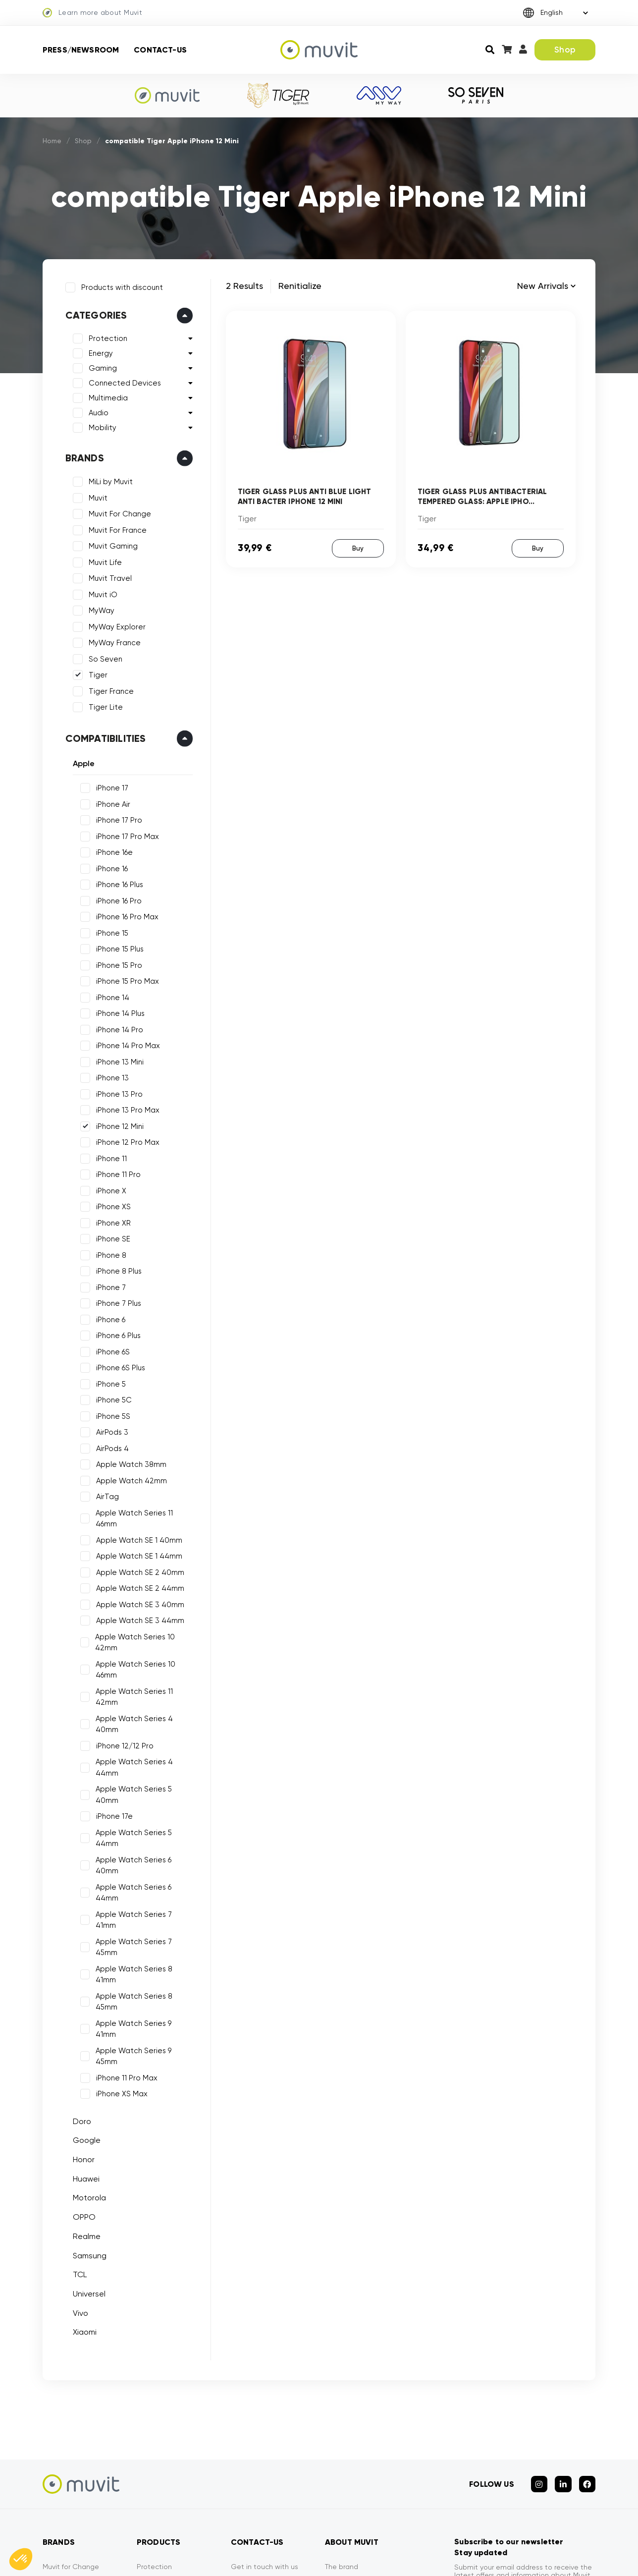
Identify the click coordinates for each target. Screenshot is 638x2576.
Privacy (336, 2430)
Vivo (77, 2154)
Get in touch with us (264, 2402)
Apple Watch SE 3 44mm (137, 1606)
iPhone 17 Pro (116, 817)
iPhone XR (110, 1220)
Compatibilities (102, 735)
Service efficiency (259, 2430)
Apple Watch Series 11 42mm (144, 1677)
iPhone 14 (109, 994)
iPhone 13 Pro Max (125, 1107)
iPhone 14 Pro (116, 1026)
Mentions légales (355, 2556)
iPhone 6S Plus (117, 1365)
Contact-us (160, 50)
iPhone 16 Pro (116, 898)
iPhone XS (110, 1204)
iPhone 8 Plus (116, 1268)
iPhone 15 (109, 930)
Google (84, 1981)
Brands (81, 455)
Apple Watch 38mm (128, 1461)
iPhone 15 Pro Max (124, 978)
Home (52, 141)
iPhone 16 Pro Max (124, 914)
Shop (565, 50)
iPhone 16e (111, 849)
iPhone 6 (107, 1316)
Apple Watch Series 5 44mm (143, 1774)
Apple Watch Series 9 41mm (142, 1886)
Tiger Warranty (254, 2445)
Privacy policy (465, 2556)
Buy (357, 547)
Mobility (99, 425)
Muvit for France (69, 2416)
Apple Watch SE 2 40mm (137, 1558)
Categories (93, 313)
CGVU (413, 2556)
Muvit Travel (107, 575)
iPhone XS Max (119, 1935)
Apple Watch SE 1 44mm (136, 1542)
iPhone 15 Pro (116, 962)
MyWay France (112, 640)
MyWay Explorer (114, 623)
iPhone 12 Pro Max (125, 1139)
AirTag (104, 1494)
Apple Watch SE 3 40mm (137, 1590)
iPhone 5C (111, 1397)
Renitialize (299, 285)
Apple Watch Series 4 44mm (144, 1725)
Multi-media (157, 2459)
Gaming (100, 365)
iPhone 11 (108, 1155)
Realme (84, 2077)
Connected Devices (122, 380)
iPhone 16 (109, 865)
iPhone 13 (109, 1075)
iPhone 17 (109, 785)
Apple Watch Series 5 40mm (143, 1741)
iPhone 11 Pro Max (124, 1918)
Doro (79, 1962)
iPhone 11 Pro (115, 1172)
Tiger (95, 672)
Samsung (87, 2096)
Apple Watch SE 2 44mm (137, 1574)
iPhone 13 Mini (117, 1059)
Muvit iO (100, 591)
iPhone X (108, 1187)
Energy (98, 350)
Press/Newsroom (81, 50)
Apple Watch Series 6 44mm (143, 1806)
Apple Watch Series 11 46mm (143, 1510)
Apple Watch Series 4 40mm (144, 1693)
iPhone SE (110, 1236)
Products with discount (119, 284)
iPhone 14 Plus (117, 1011)
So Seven (102, 656)
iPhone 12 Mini (117, 1123)
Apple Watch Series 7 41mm (142, 1822)
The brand (341, 2402)
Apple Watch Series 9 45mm (143, 1903)
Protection (105, 336)
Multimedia (105, 395)
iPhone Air (110, 801)
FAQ (238, 2459)
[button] (21, 2559)
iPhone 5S (110, 1413)
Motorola (86, 2039)
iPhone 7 (108, 1284)
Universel (86, 2134)
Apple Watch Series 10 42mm (133, 1629)
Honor (81, 2001)
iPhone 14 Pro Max (125, 1043)
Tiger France (108, 688)
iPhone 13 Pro (116, 1091)
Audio (96, 410)
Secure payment (258, 2416)
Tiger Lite (103, 704)
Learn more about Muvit (92, 12)
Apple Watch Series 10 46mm (133, 1656)
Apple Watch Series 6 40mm (143, 1790)
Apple (81, 760)
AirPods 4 (109, 1445)
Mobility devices (163, 2445)
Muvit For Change (117, 511)
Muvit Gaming (110, 543)
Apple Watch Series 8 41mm (142, 1854)
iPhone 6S (110, 1348)
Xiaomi (82, 2173)
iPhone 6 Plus (115, 1333)
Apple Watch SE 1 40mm (136, 1526)
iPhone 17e (111, 1757)
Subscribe (566, 2462)
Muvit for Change (71, 2402)
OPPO (81, 2058)
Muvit (95, 495)
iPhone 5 (108, 1381)
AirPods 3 (109, 1429)
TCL (77, 2116)
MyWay (98, 608)
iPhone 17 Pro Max (124, 833)
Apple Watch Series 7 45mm (143, 1838)
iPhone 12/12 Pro (122, 1709)
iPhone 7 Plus (115, 1300)
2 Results (244, 285)
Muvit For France (115, 527)
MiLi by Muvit (108, 479)
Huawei (83, 2019)
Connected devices (170, 2488)
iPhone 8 (108, 1252)
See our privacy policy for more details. (515, 2430)
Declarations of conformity (551, 2556)
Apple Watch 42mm (128, 1477)
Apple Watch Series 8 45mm (143, 1870)
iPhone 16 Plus (116, 882)
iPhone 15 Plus (117, 946)
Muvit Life (102, 559)
